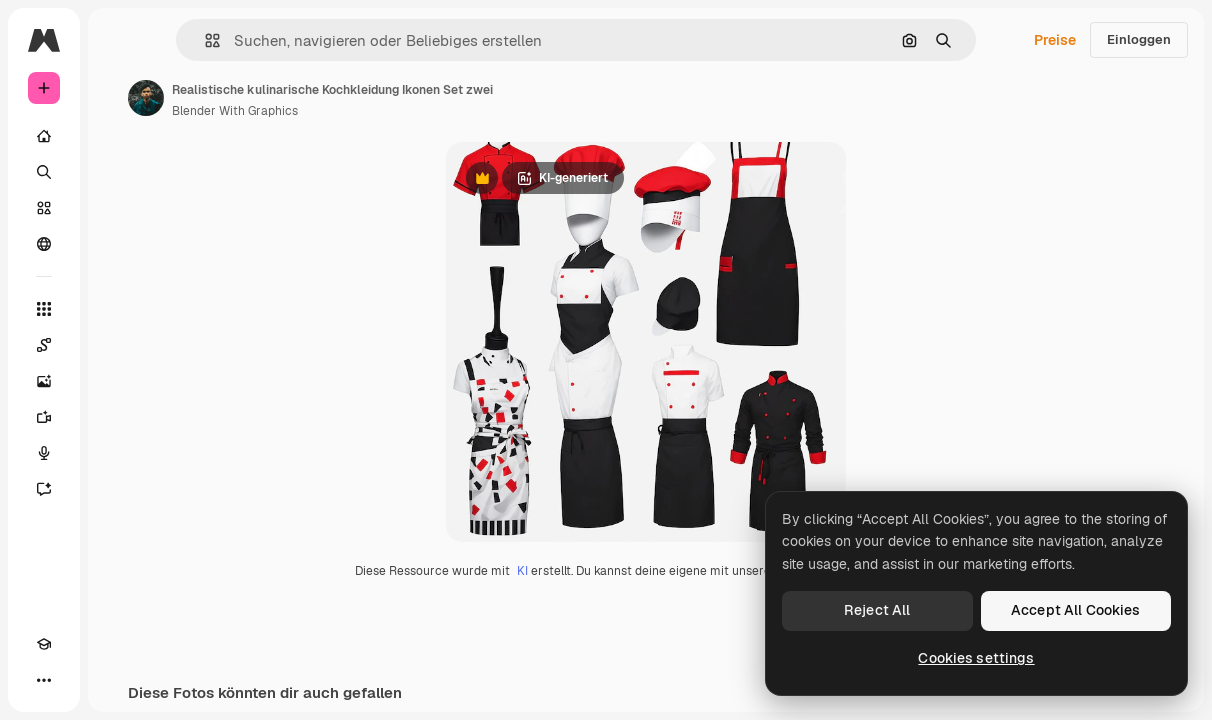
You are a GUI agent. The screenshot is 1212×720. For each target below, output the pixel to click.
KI (522, 571)
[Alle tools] (44, 309)
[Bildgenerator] (44, 381)
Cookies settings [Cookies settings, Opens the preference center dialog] (976, 658)
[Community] (44, 244)
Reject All (877, 610)
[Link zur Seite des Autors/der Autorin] (146, 98)
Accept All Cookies (1076, 610)
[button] (204, 40)
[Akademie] (44, 644)
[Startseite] (44, 136)
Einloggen (1139, 39)
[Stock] (44, 208)
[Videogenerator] (44, 417)
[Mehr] (44, 680)
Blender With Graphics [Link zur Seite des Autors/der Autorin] (235, 111)
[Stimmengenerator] (44, 453)
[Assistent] (44, 489)
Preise (1055, 40)
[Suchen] (44, 172)
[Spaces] (44, 345)
